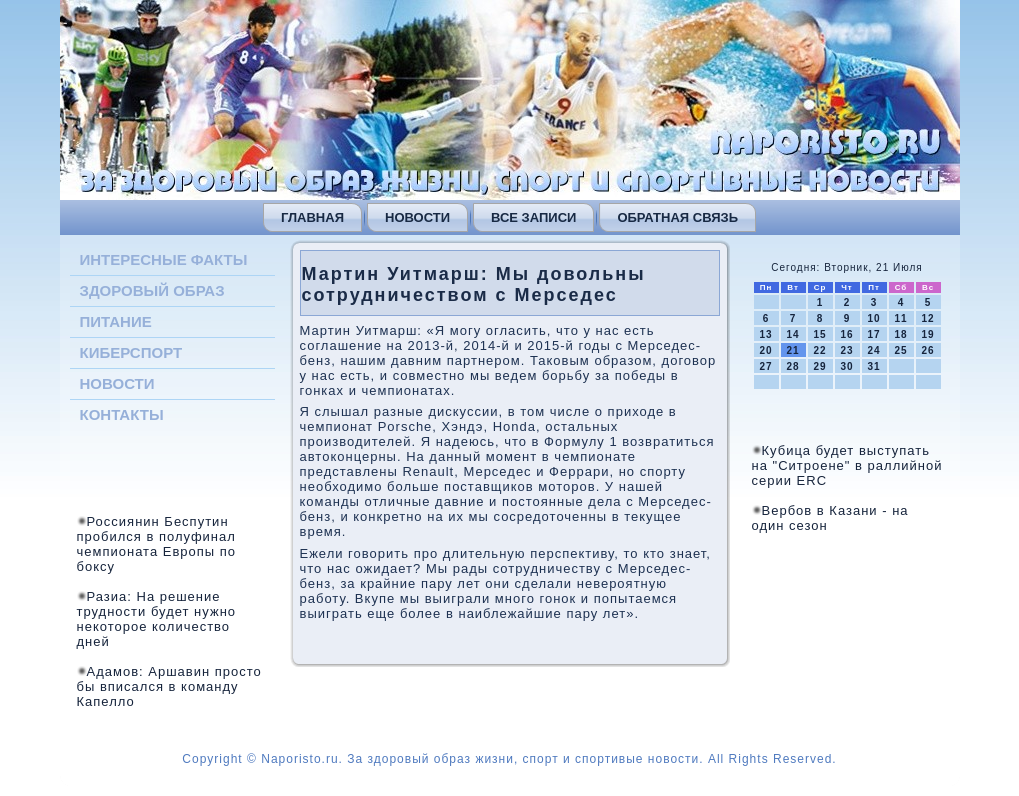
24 (873, 350)
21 (792, 350)
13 (765, 334)
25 (900, 350)
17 (873, 334)
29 (819, 366)
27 (765, 366)
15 (819, 334)
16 (846, 334)
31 (873, 366)
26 (927, 350)
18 (900, 334)
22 (819, 350)
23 (846, 350)
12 (927, 318)
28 (792, 366)
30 (846, 366)
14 (792, 334)
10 (873, 318)
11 (900, 318)
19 (927, 334)
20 (765, 350)
